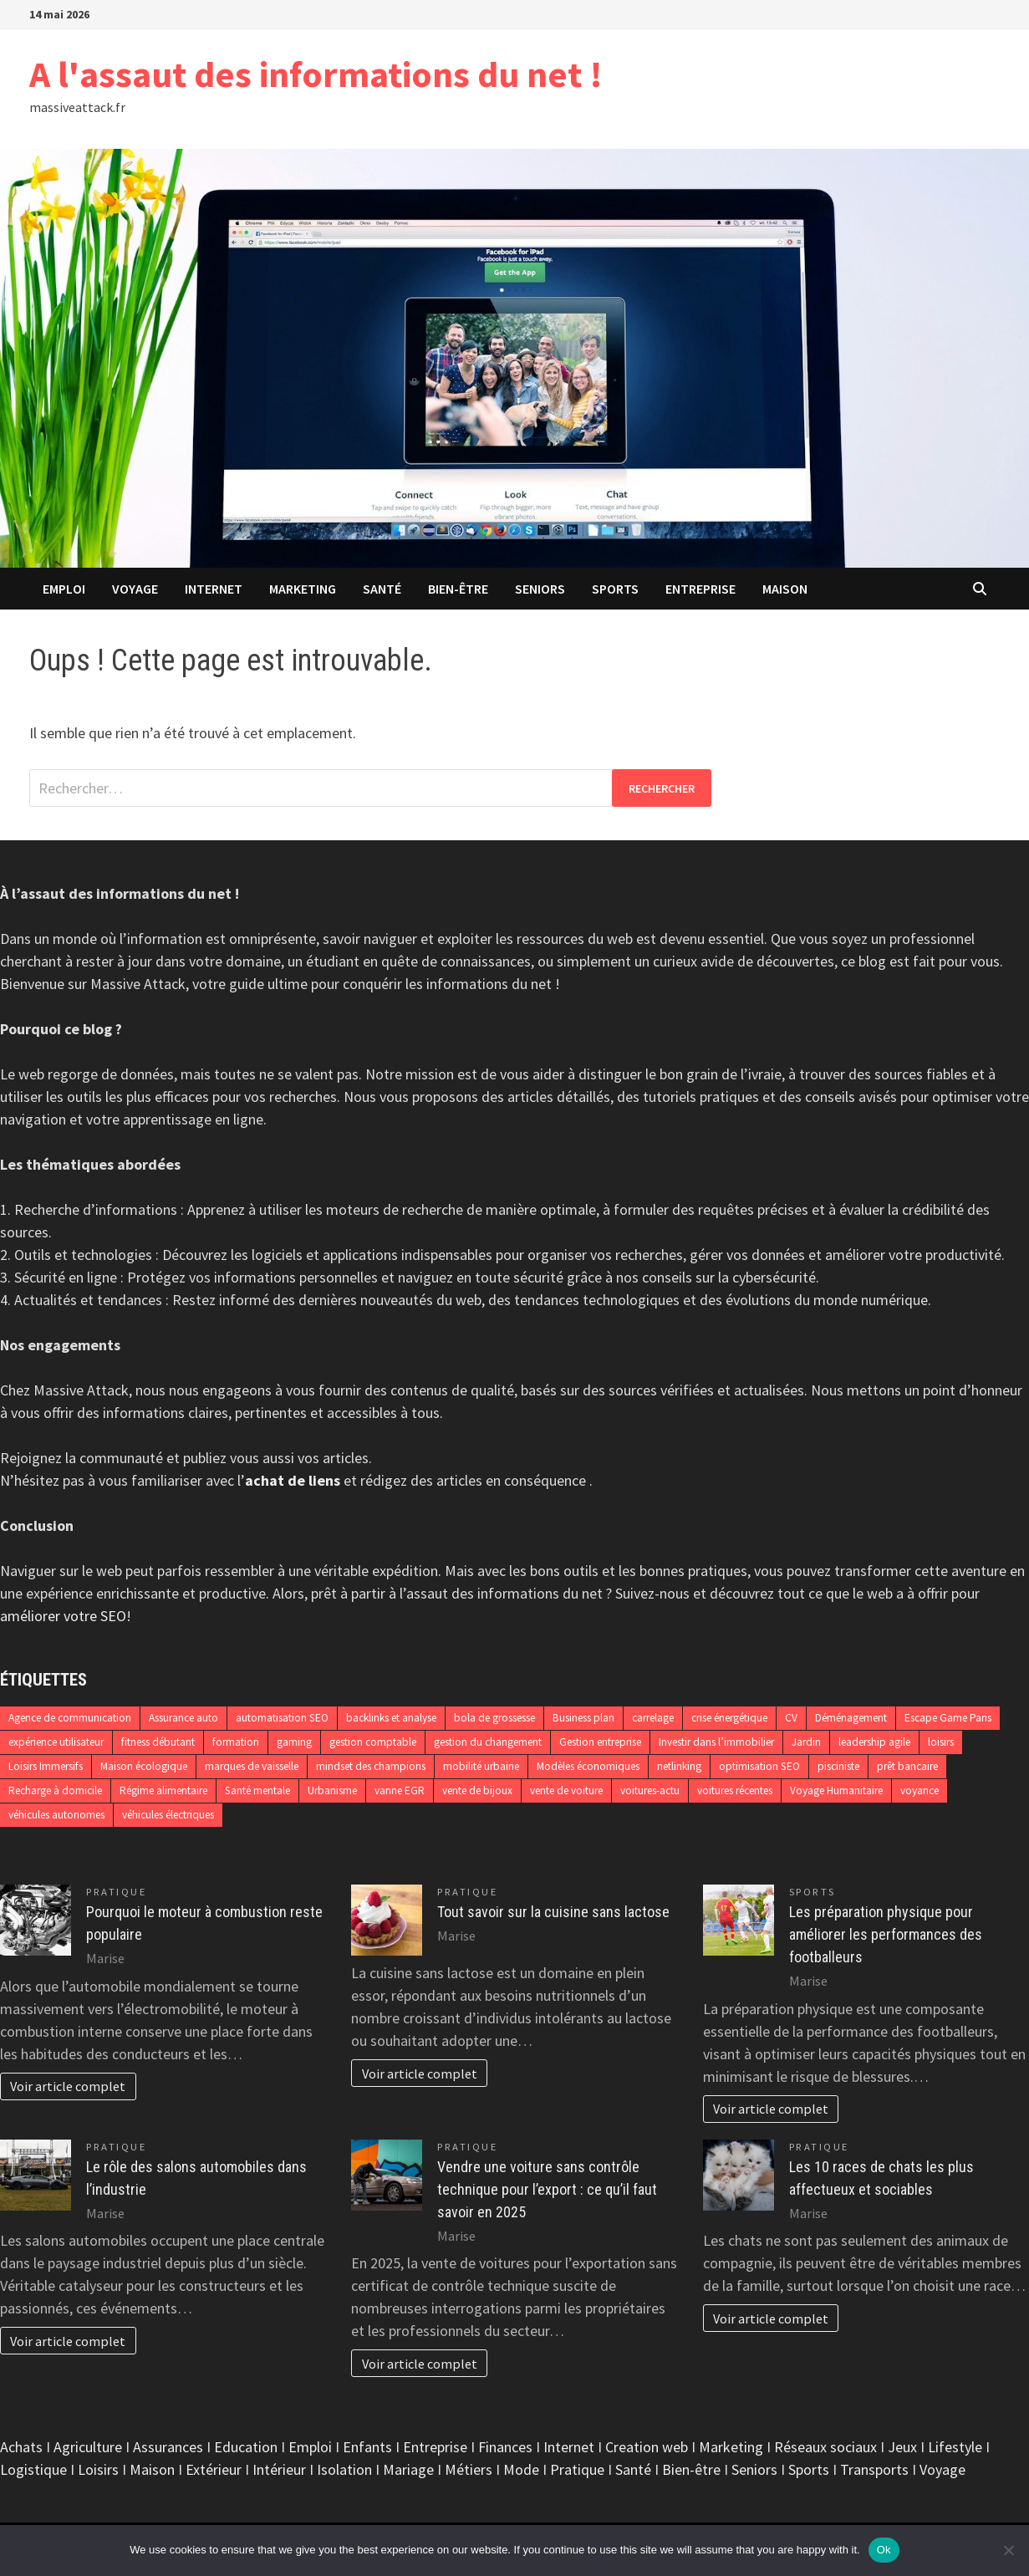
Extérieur (214, 2469)
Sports (615, 588)
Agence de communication (69, 1718)
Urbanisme (332, 1790)
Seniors (540, 588)
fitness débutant (158, 1742)
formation (235, 1742)
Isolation (344, 2469)
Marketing (302, 588)
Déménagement (851, 1718)
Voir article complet (67, 2086)
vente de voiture (566, 1790)
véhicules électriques (168, 1815)
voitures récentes (734, 1790)
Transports (874, 2469)
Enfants (367, 2446)
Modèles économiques (588, 1766)
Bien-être (458, 588)
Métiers (468, 2469)
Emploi (64, 588)
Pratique (116, 1891)
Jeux (902, 2446)
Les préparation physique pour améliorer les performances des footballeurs (885, 1934)
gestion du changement (488, 1742)
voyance (919, 1790)
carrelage (653, 1718)
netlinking (679, 1766)
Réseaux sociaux (825, 2446)
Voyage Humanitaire (836, 1790)
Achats (21, 2446)
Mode (521, 2469)
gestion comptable (372, 1742)
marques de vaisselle (251, 1766)
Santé (382, 588)
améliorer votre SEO (63, 1615)
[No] (1008, 2550)
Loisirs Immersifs (45, 1766)
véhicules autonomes (56, 1815)
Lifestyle (955, 2446)
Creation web (646, 2446)
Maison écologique (143, 1766)
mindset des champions (370, 1766)
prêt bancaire (907, 1766)
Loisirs (98, 2469)
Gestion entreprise (600, 1742)
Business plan (583, 1718)
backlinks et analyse (391, 1718)
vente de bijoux (477, 1790)
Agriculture (87, 2446)
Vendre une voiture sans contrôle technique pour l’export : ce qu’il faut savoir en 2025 (547, 2189)
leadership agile (874, 1742)
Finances (505, 2446)
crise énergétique (729, 1718)
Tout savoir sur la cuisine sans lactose (553, 1912)
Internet (213, 588)
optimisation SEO (759, 1766)
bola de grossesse (494, 1718)
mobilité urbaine (481, 1766)
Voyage (135, 588)
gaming (294, 1742)
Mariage (408, 2469)
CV (791, 1718)
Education (246, 2446)
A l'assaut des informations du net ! (316, 74)
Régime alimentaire (163, 1790)
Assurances (168, 2446)
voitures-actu (650, 1790)
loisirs (941, 1742)
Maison (784, 588)
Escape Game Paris (947, 1718)
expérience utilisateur (56, 1742)
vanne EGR (399, 1790)
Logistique (33, 2469)
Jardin (806, 1742)
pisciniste (838, 1766)
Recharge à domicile (55, 1790)
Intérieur (279, 2469)
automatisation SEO (282, 1718)
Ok (884, 2549)
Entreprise (700, 588)
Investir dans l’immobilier (716, 1742)
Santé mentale (257, 1790)
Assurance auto (183, 1718)
